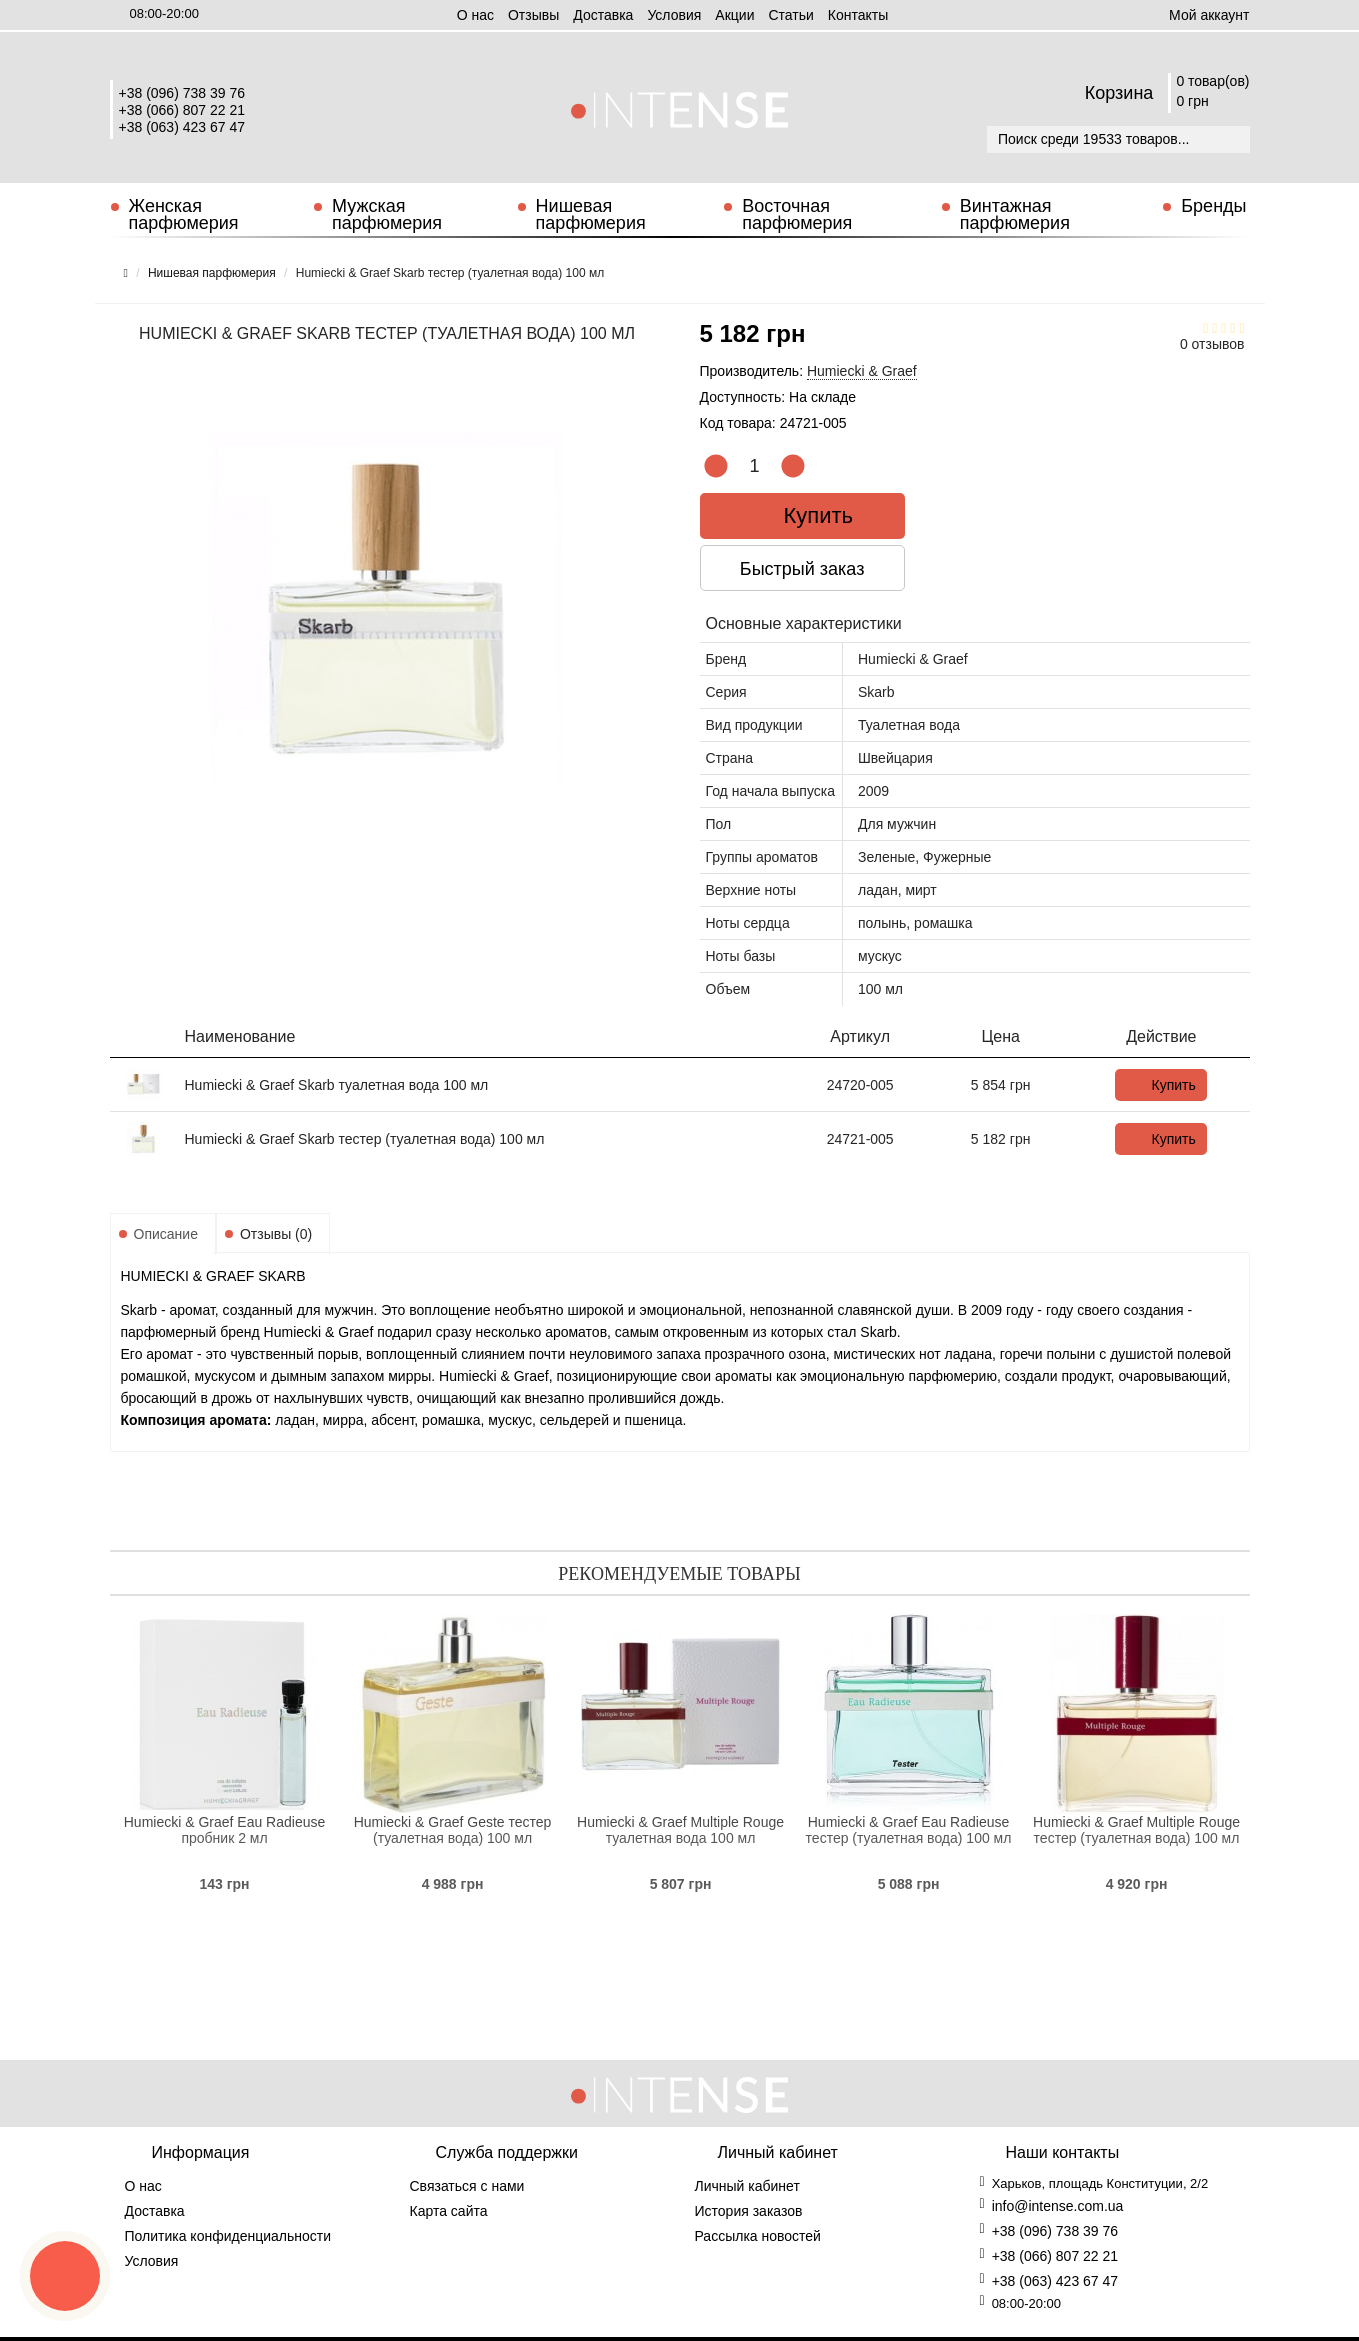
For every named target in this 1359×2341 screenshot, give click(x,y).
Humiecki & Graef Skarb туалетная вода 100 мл (337, 1085)
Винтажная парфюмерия (1015, 214)
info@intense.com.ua (1058, 2206)
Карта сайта (449, 2211)
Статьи (790, 15)
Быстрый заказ (804, 569)
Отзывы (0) (276, 1234)
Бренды (1213, 206)
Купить (804, 515)
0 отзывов (1212, 344)
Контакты (858, 15)
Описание (166, 1234)
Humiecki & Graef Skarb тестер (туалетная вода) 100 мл (365, 1139)
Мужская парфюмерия (387, 214)
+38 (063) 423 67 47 (182, 127)
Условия (674, 15)
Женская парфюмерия (184, 214)
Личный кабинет (747, 2186)
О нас (475, 15)
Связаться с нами (467, 2186)
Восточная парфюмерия (797, 214)
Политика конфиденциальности (228, 2236)
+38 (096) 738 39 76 (182, 93)
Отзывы (533, 15)
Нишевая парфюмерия (591, 214)
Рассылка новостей (758, 2236)
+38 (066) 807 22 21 (182, 110)
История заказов (749, 2211)
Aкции (734, 15)
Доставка (603, 15)
